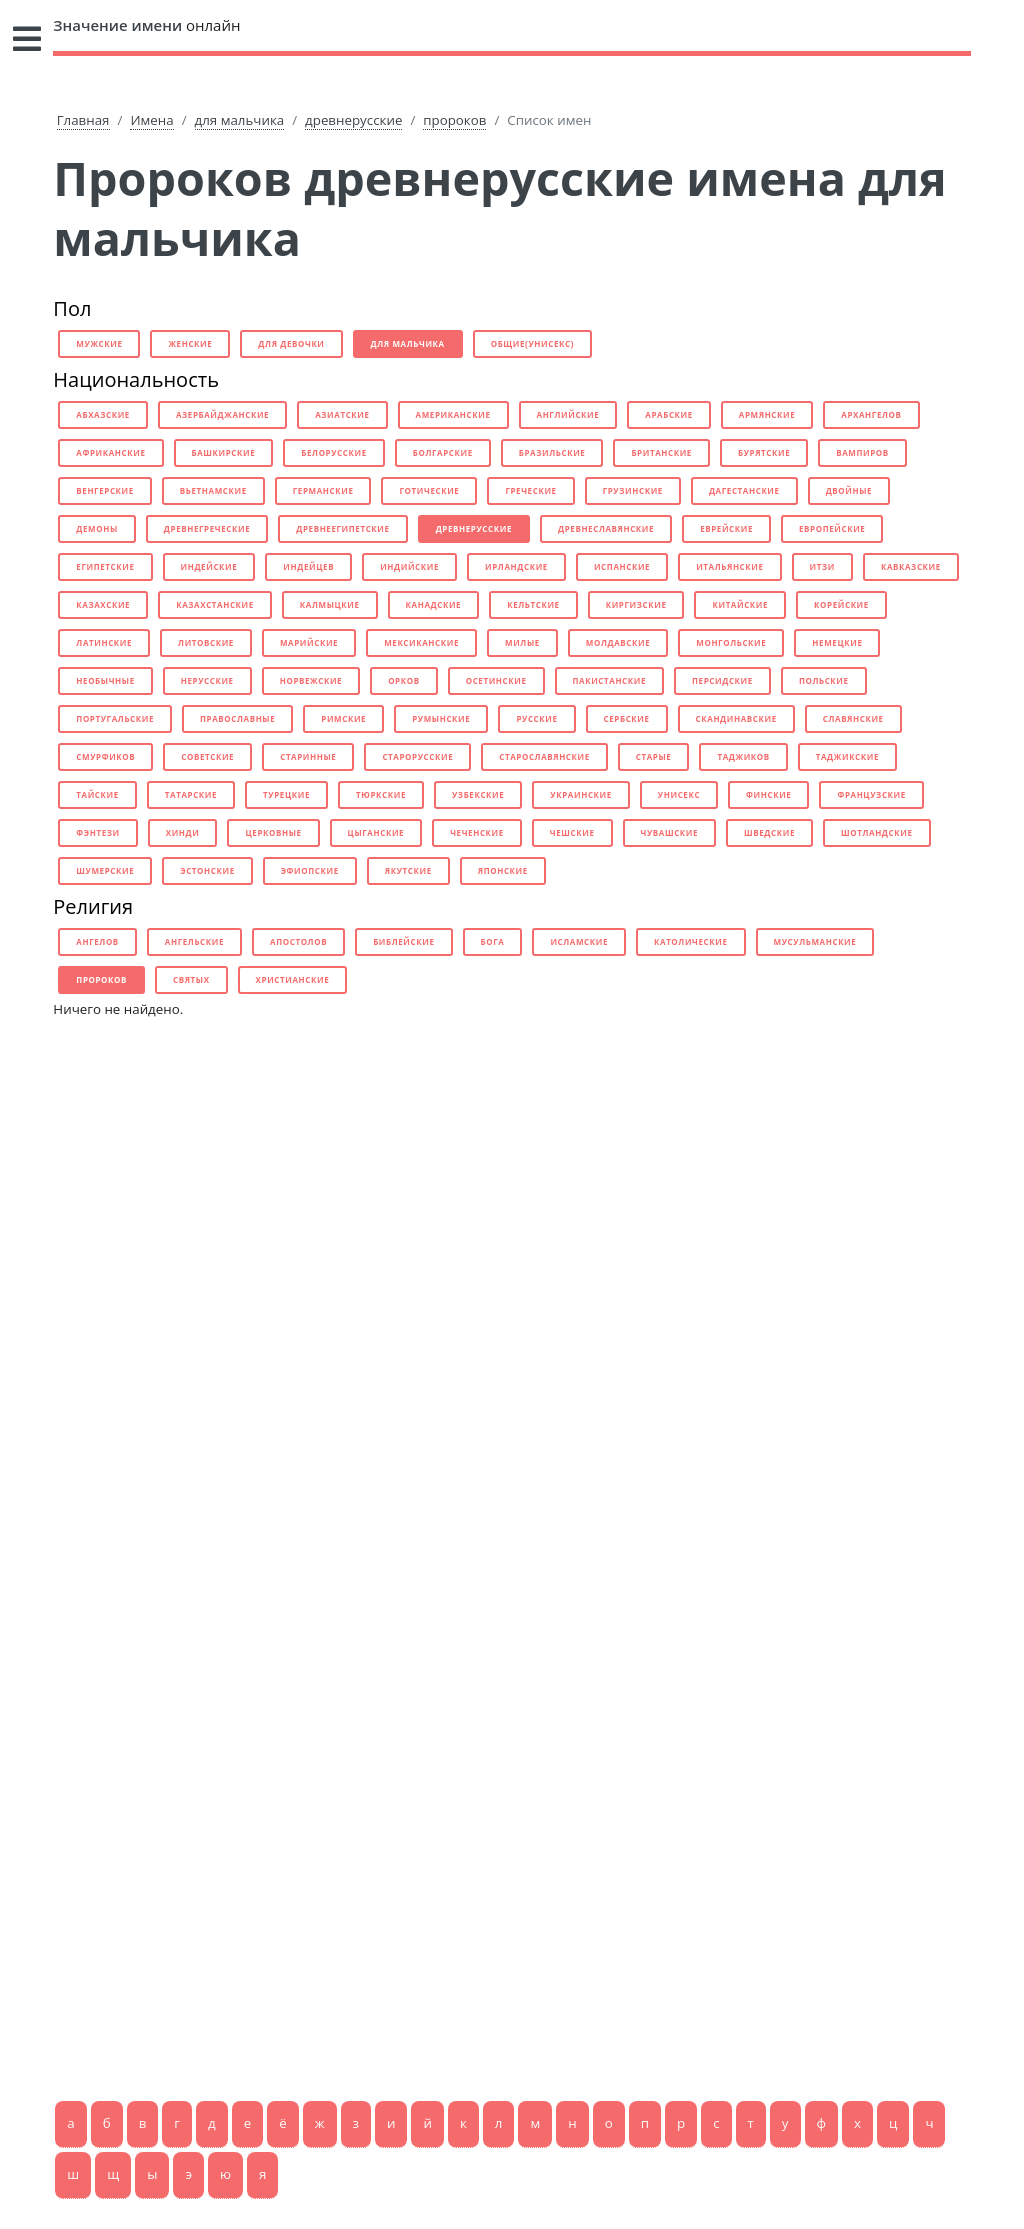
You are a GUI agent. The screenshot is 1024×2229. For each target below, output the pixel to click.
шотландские (876, 832)
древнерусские (353, 120)
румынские (441, 718)
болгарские (443, 452)
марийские (309, 642)
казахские (103, 604)
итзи (822, 566)
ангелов (97, 941)
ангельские (194, 941)
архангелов (871, 414)
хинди (183, 832)
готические (429, 490)
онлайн (146, 25)
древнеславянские (606, 528)
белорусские (333, 452)
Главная (83, 120)
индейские (209, 566)
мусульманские (815, 941)
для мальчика (240, 120)
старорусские (417, 756)
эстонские (207, 870)
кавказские (911, 566)
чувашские (670, 832)
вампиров (862, 452)
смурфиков (105, 756)
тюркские (381, 794)
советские (207, 756)
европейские (832, 528)
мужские (99, 343)
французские (871, 794)
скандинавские (736, 718)
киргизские (636, 604)
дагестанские (744, 490)
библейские (403, 941)
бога (493, 941)
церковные (273, 832)
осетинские (496, 680)
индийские (409, 566)
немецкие (837, 642)
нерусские (207, 680)
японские (503, 870)
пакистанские (610, 680)
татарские (191, 794)
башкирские (224, 452)
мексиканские (421, 642)
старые (654, 756)
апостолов (298, 941)
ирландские (516, 566)
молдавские (618, 642)
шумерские (105, 870)
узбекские (478, 794)
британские (661, 452)
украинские (580, 794)
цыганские (376, 832)
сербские (627, 718)
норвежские (311, 680)
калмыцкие (330, 604)
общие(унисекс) (532, 343)
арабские (669, 414)
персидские (722, 680)
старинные (308, 756)
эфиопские (310, 870)
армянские (767, 414)
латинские (104, 642)
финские (768, 794)
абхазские (103, 414)
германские (323, 490)
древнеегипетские (342, 528)
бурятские (764, 452)
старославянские (544, 756)
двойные (849, 490)
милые (522, 642)
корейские (841, 604)
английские (568, 414)
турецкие (286, 794)
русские (536, 718)
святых (191, 979)
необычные (105, 680)
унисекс (679, 794)
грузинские (633, 490)
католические (691, 941)
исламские (579, 941)
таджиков (743, 756)
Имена (151, 120)
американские (453, 414)
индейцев (308, 566)
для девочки (291, 343)
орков (404, 680)
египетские (105, 566)
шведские (769, 832)
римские (343, 718)
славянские (853, 718)
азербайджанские (222, 414)
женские (190, 343)
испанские (622, 566)
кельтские (533, 604)
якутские (408, 870)
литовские (206, 642)
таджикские (847, 756)
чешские (572, 832)
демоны (96, 528)
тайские (97, 794)
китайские (740, 604)
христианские (293, 979)
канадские (434, 604)
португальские (115, 718)
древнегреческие (207, 528)
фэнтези (97, 832)
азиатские (342, 414)
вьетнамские (213, 490)
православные (237, 718)
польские (824, 680)
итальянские (729, 566)
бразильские (552, 452)
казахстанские (215, 604)
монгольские (731, 642)
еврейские (726, 528)
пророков (454, 120)
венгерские (105, 490)
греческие (530, 490)
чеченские (477, 832)
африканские (110, 452)
